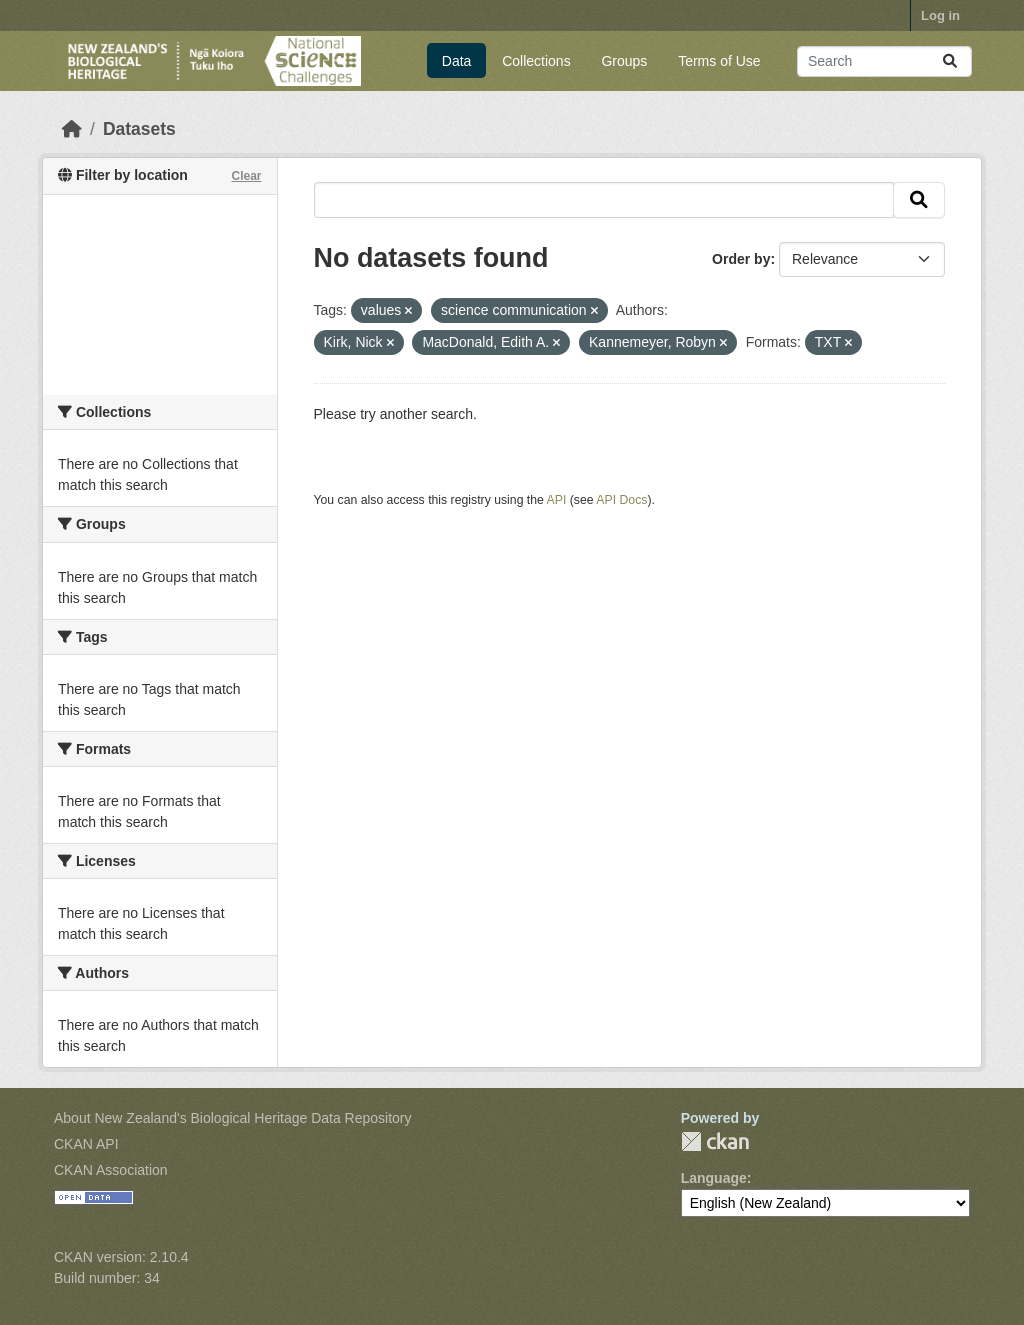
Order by (741, 259)
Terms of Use (719, 61)
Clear (246, 176)
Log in (940, 15)
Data (457, 61)
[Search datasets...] (884, 61)
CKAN (715, 1141)
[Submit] (950, 61)
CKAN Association (111, 1170)
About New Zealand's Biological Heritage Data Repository (233, 1118)
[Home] (72, 129)
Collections (536, 61)
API (557, 500)
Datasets (139, 129)
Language (714, 1178)
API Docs (621, 500)
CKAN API (86, 1144)
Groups (624, 61)
